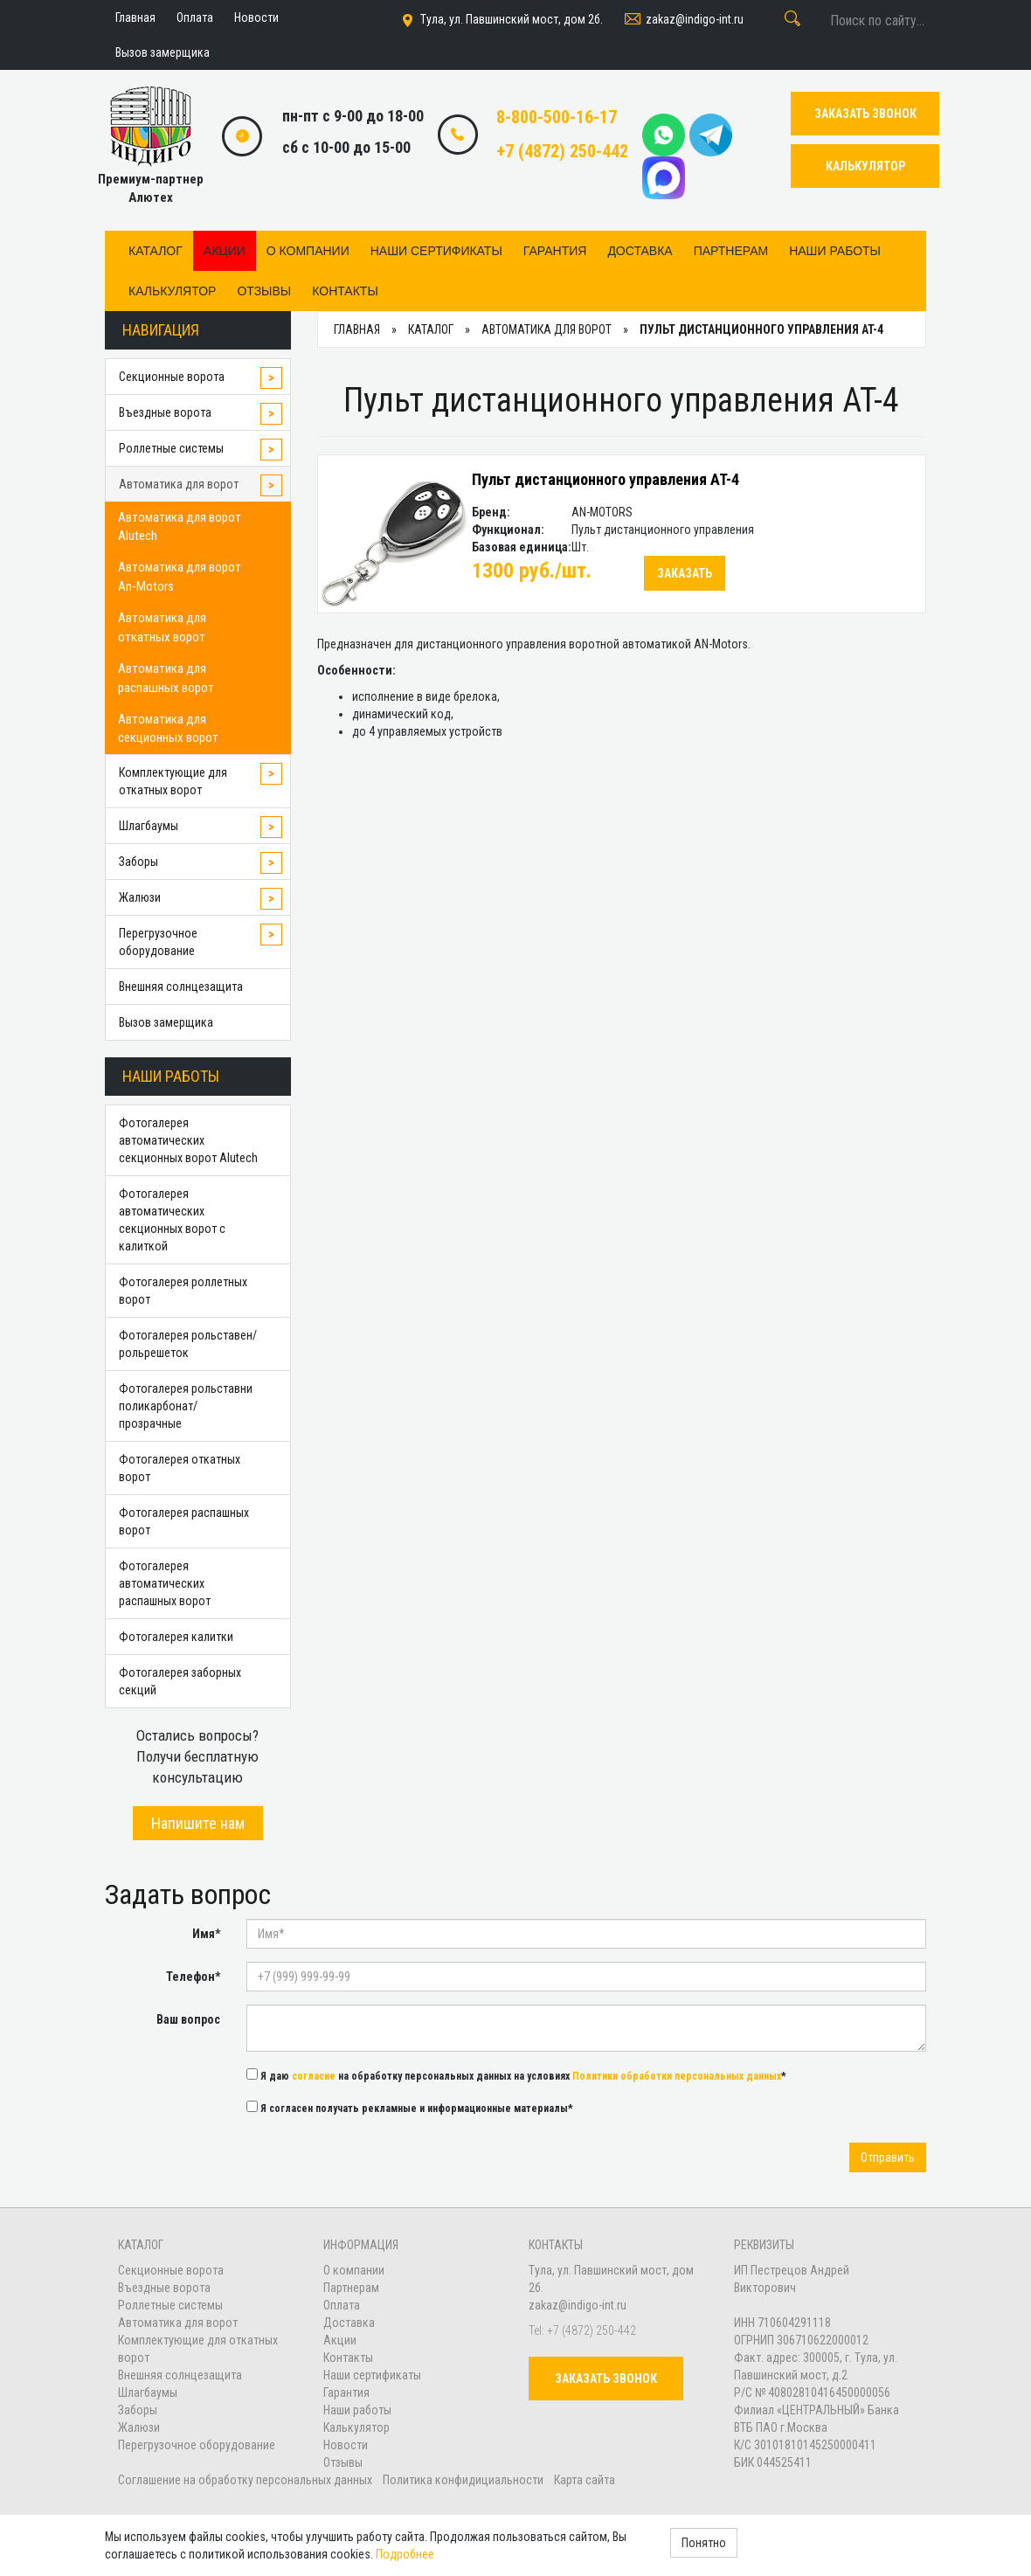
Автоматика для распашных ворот (166, 678)
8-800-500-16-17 (556, 117)
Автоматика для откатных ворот (162, 627)
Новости (345, 2445)
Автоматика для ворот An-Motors (179, 576)
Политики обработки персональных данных (676, 2076)
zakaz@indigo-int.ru (683, 20)
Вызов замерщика (166, 1022)
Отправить (888, 2157)
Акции (225, 251)
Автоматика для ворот (179, 484)
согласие (314, 2076)
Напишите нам (198, 1823)
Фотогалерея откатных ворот (179, 1468)
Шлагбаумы (148, 826)
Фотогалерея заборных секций (180, 1681)
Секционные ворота (172, 377)
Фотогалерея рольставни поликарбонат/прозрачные (186, 1405)
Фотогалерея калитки (176, 1637)
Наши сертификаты (436, 251)
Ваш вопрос (188, 2019)
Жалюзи (140, 897)
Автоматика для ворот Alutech (179, 526)
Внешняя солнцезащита (181, 987)
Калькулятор (172, 291)
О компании (307, 251)
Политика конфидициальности (463, 2480)
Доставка (639, 251)
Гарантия (555, 251)
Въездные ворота (165, 412)
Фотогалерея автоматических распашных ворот (165, 1583)
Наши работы (835, 251)
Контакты (345, 291)
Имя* (206, 1934)
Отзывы (264, 291)
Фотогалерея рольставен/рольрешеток (188, 1344)
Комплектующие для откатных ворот (173, 781)
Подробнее (405, 2554)
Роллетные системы (171, 448)
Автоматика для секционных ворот (168, 728)
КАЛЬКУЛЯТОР (865, 166)
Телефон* (193, 1977)
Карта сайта (584, 2480)
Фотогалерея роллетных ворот (183, 1290)
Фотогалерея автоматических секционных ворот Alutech (188, 1140)
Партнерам (731, 251)
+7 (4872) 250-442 (562, 151)
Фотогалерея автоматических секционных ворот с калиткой (172, 1220)
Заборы (138, 862)
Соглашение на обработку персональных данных (246, 2480)
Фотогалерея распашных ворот (184, 1521)
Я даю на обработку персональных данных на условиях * (516, 2075)
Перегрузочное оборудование (158, 942)
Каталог (155, 251)
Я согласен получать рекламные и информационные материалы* (409, 2108)
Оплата (341, 2305)
